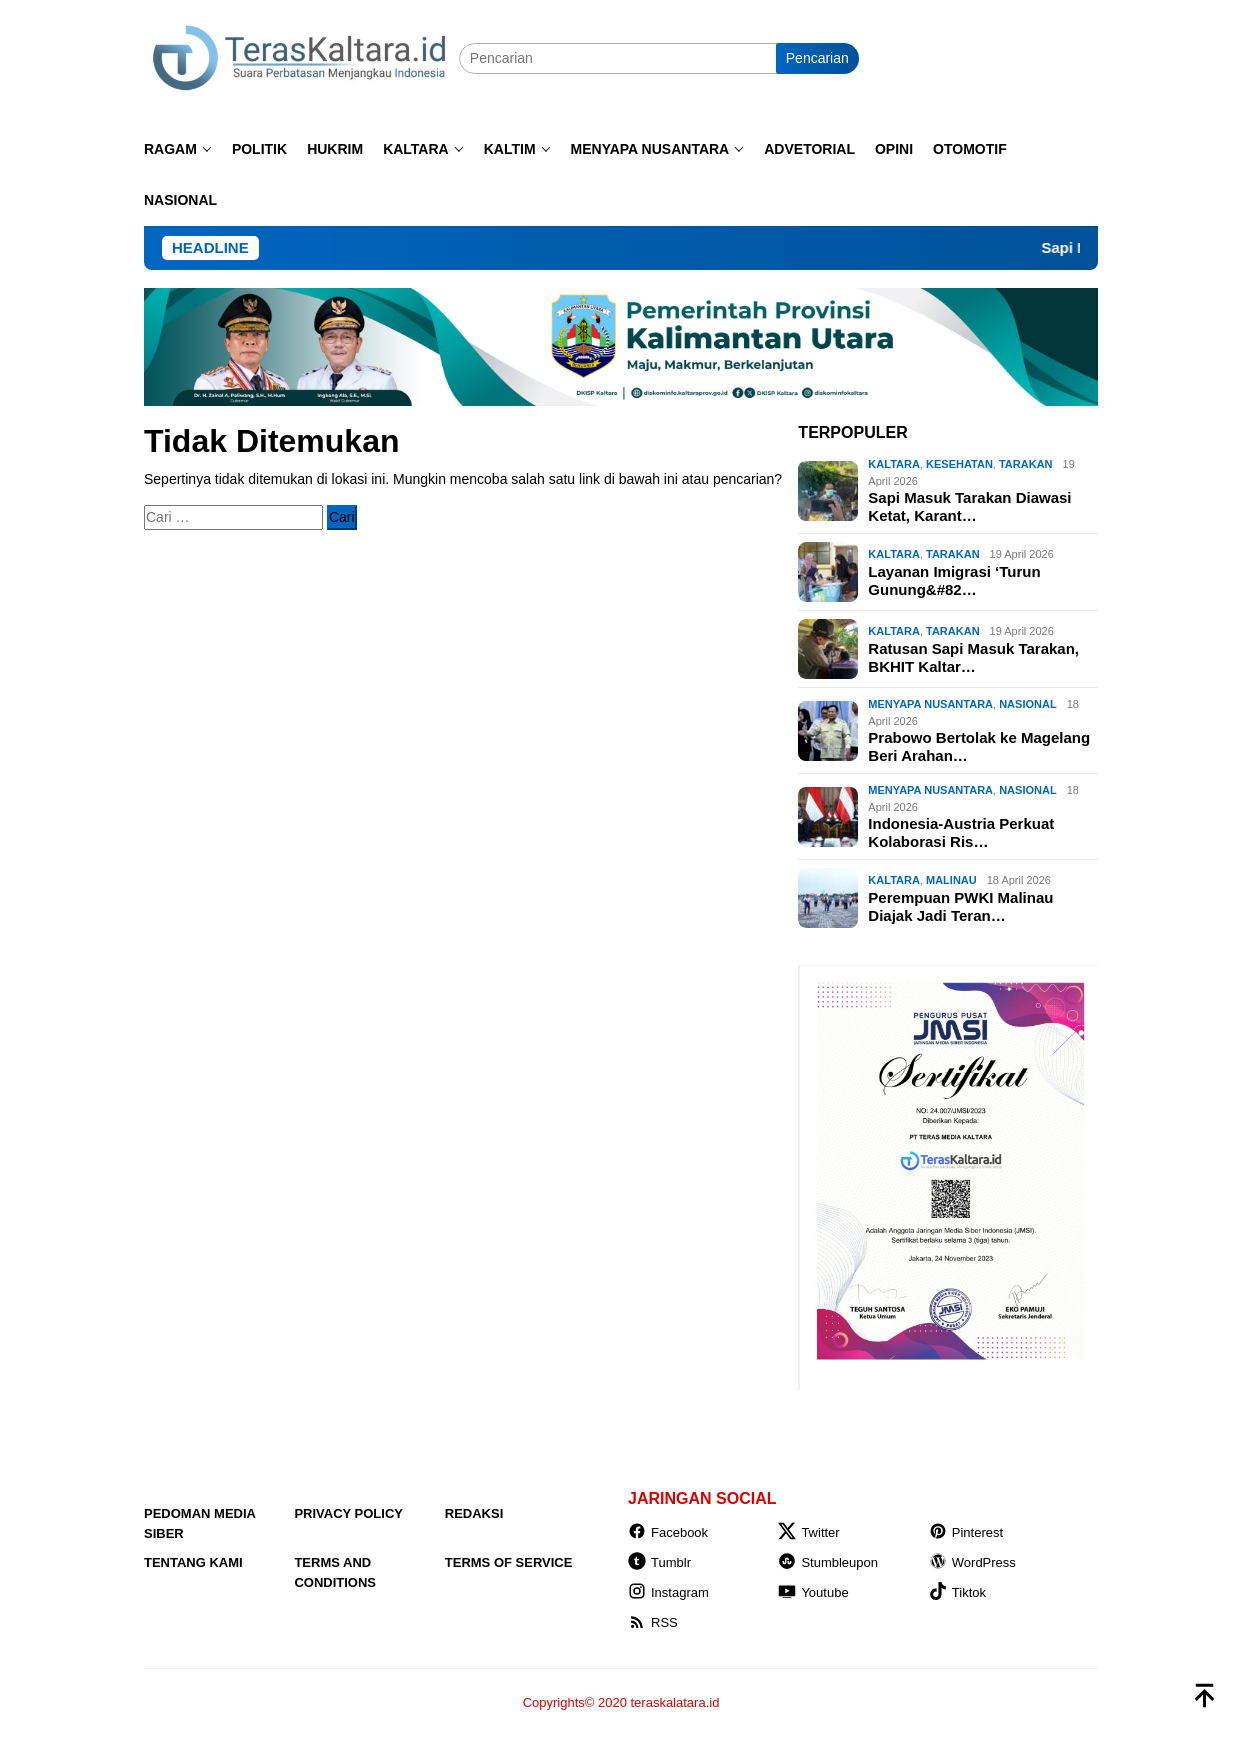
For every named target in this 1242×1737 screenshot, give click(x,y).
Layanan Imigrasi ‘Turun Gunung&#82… (954, 580)
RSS (653, 1622)
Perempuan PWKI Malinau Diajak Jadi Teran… (960, 906)
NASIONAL (1027, 704)
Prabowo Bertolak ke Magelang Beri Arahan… (979, 746)
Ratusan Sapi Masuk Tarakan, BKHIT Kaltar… (973, 657)
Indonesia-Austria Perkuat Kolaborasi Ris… (961, 832)
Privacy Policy (348, 1513)
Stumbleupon (828, 1562)
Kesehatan (959, 464)
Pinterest (966, 1532)
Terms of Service (509, 1562)
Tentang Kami (193, 1562)
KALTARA (894, 464)
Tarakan (1026, 464)
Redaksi (474, 1513)
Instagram (668, 1592)
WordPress (972, 1562)
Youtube (813, 1592)
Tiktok (957, 1592)
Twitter (808, 1532)
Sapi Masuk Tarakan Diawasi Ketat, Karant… (969, 506)
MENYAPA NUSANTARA (930, 704)
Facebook (668, 1532)
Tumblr (659, 1562)
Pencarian (817, 58)
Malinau (951, 880)
